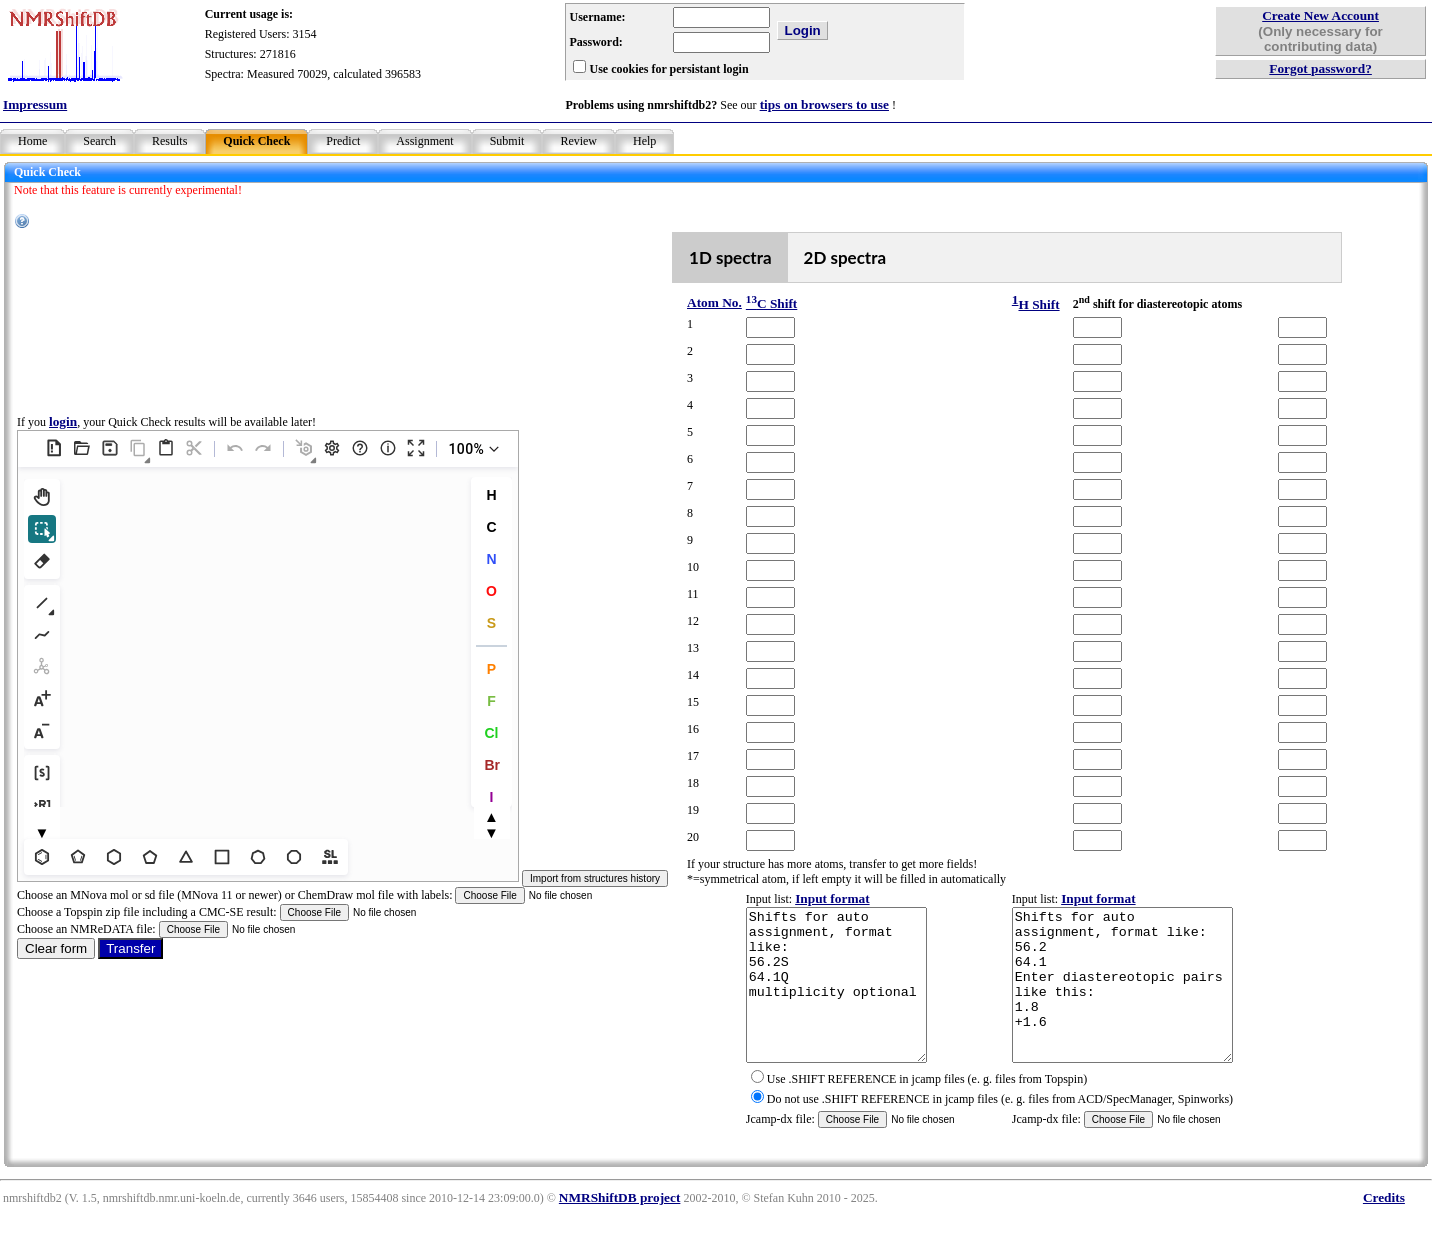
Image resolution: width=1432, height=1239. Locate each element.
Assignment (424, 141)
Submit (507, 141)
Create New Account (1320, 15)
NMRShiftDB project (620, 1227)
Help (644, 141)
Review (578, 141)
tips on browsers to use (824, 104)
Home (32, 141)
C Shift (771, 303)
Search (99, 141)
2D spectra (845, 257)
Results (169, 141)
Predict (343, 141)
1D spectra (730, 257)
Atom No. (714, 302)
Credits (1384, 1227)
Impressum (35, 104)
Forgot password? (1320, 68)
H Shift (1038, 304)
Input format (832, 898)
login (63, 436)
